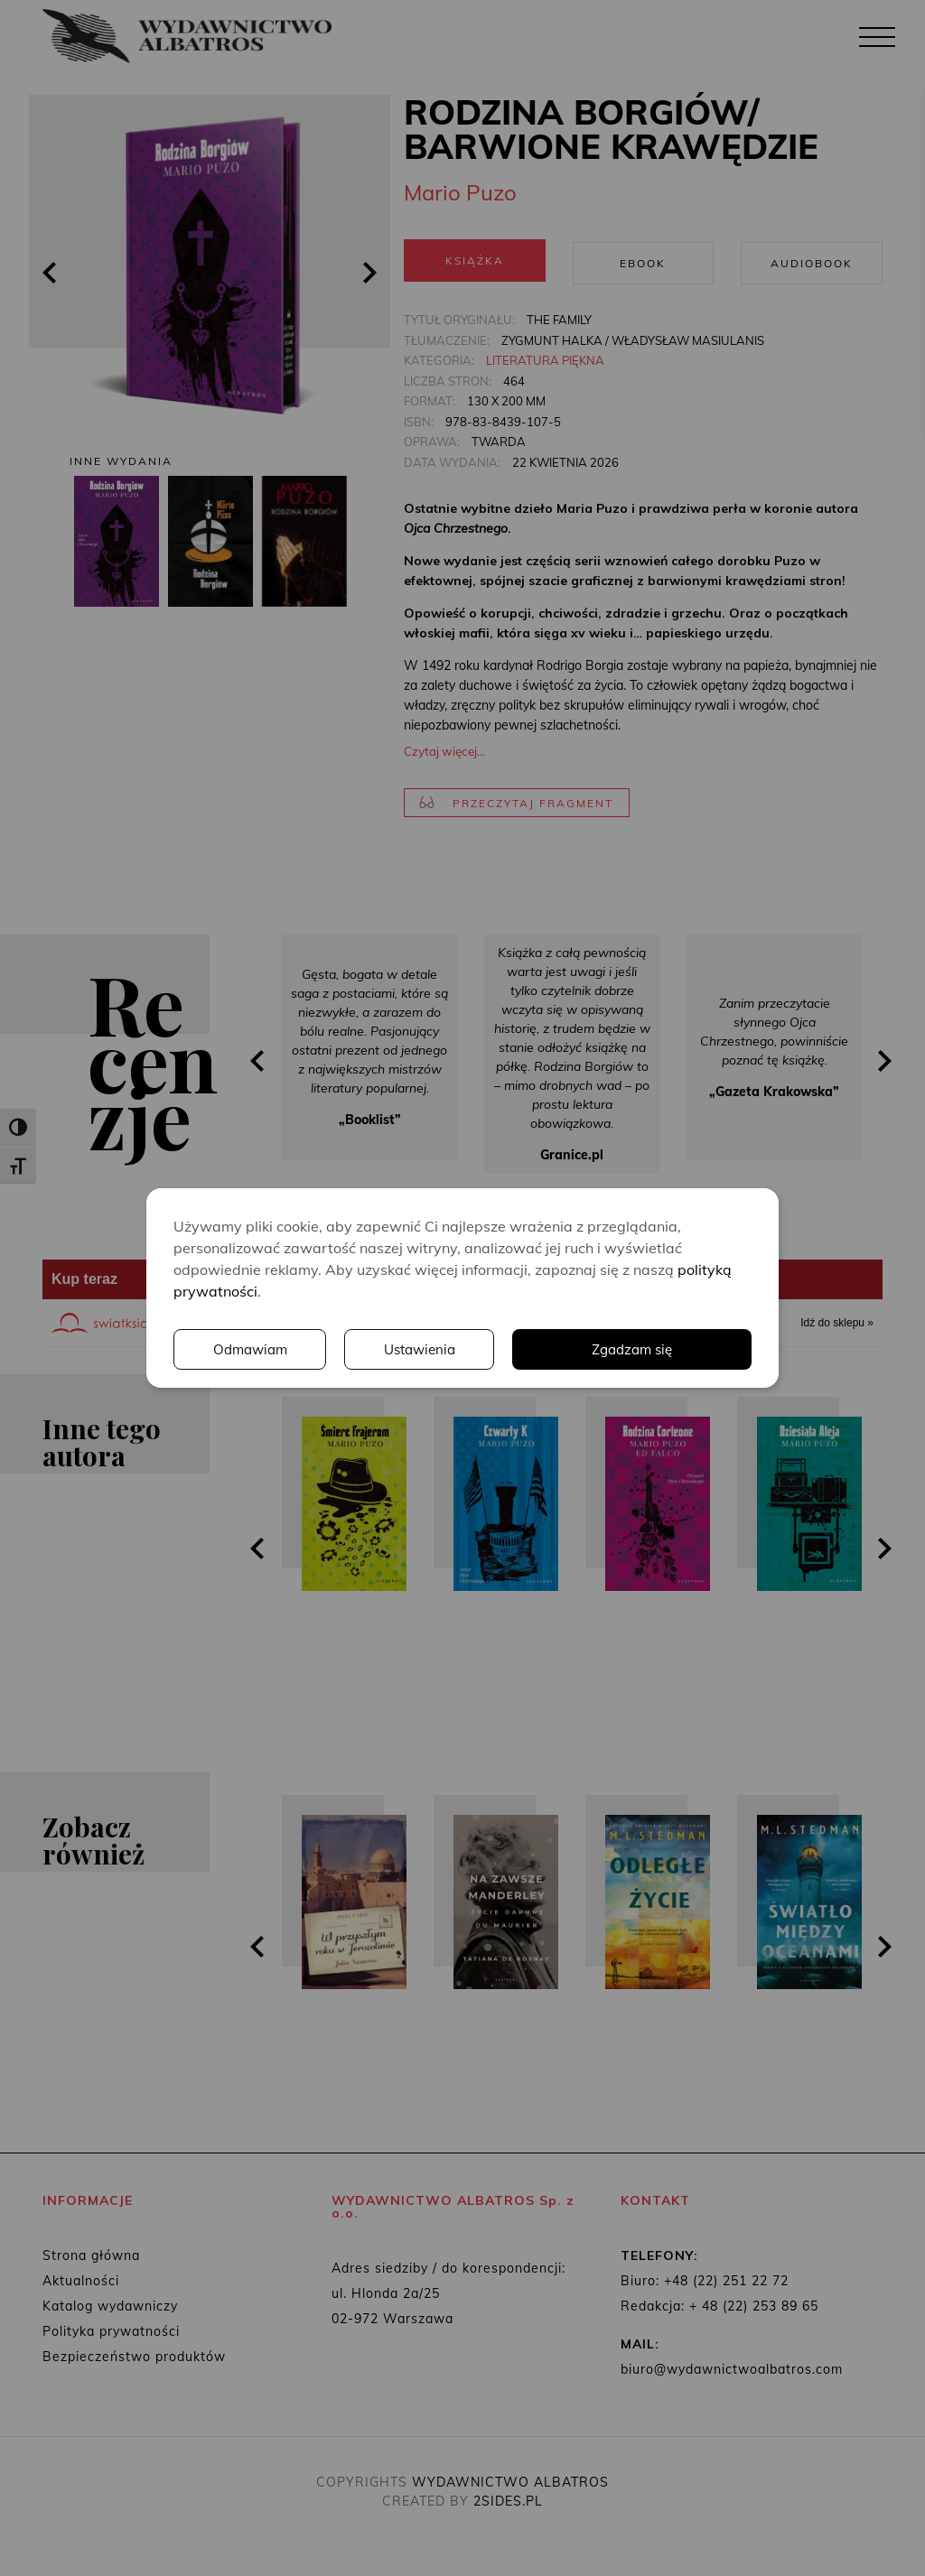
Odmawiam (251, 1350)
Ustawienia (423, 1350)
